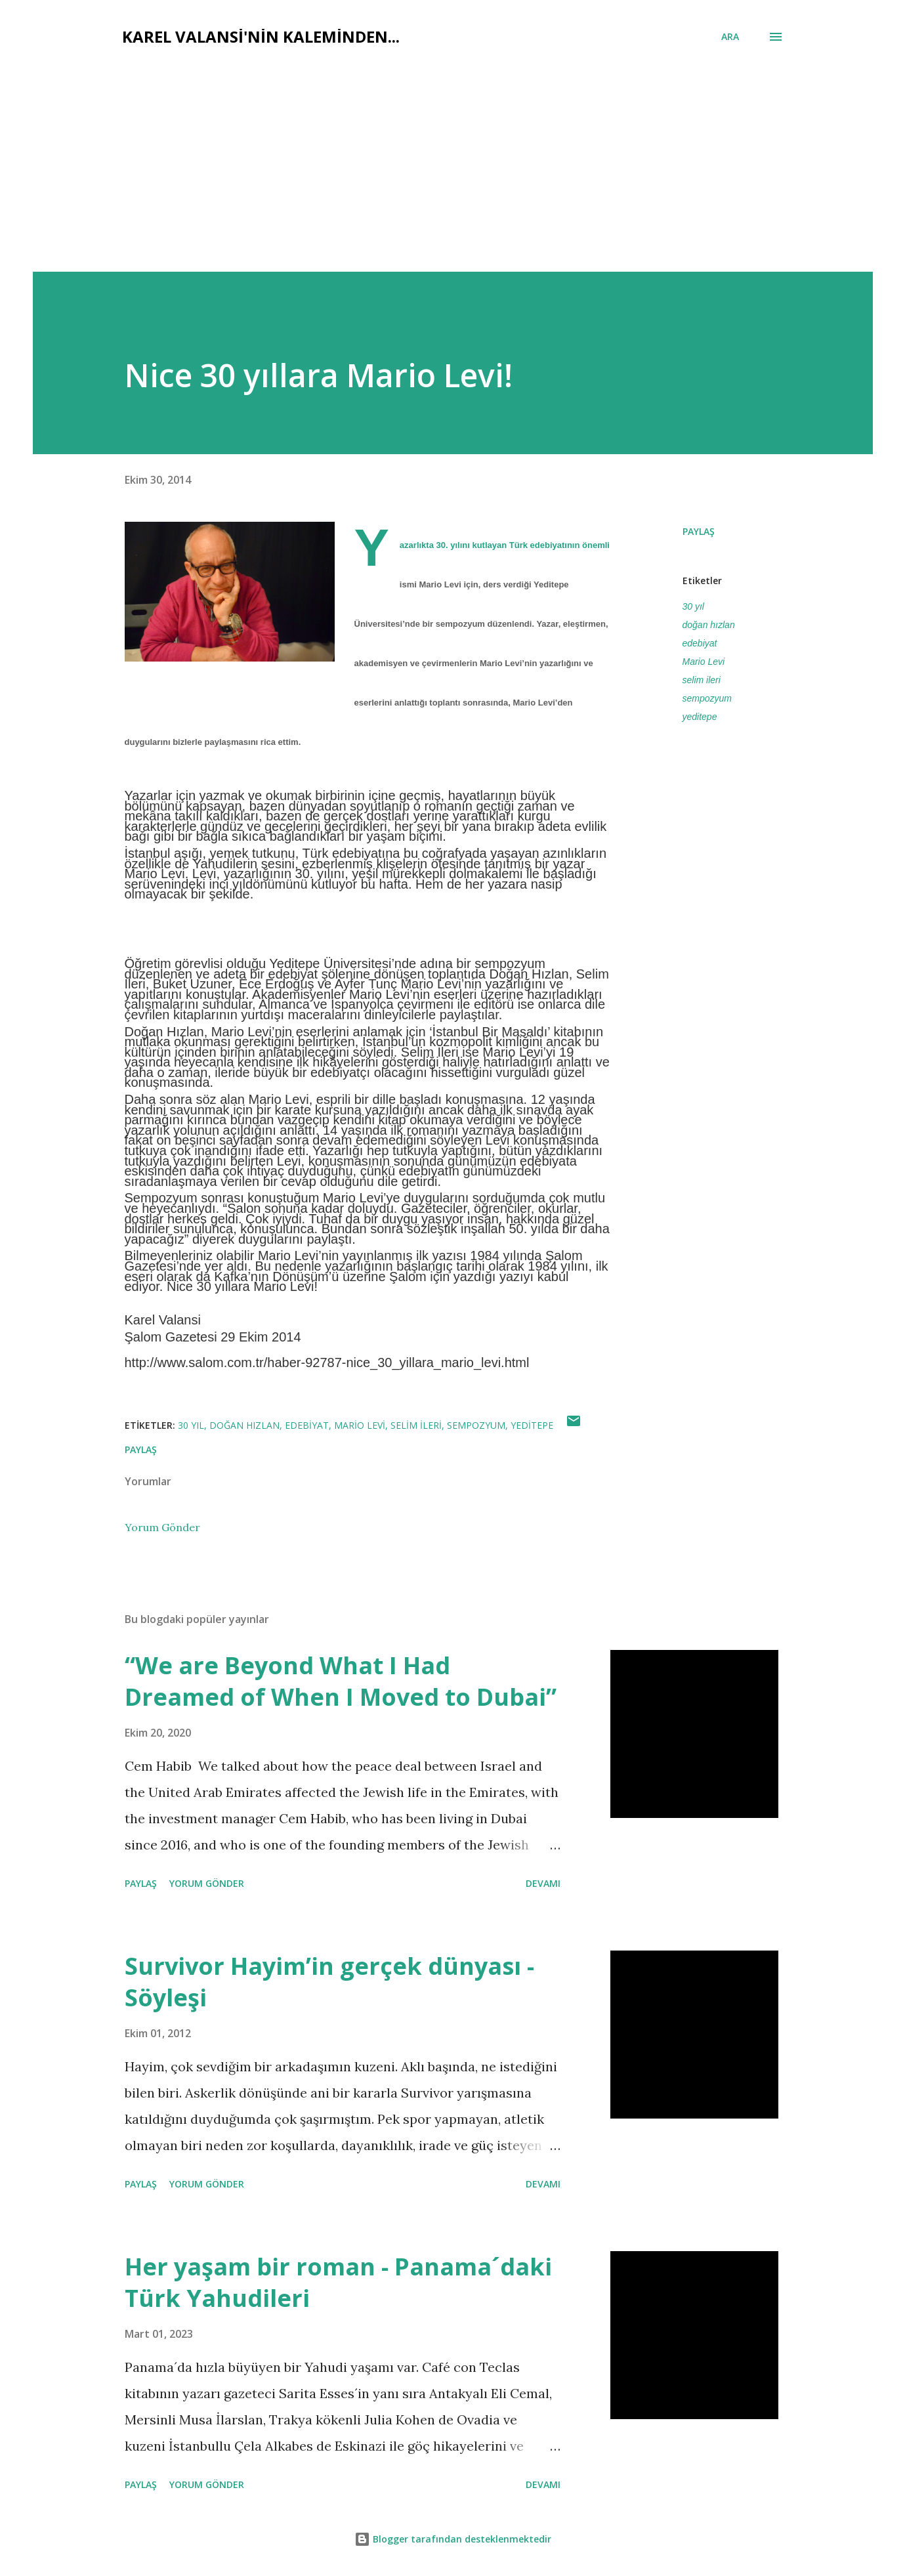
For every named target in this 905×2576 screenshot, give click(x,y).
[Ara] (730, 37)
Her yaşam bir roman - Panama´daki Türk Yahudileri (338, 2282)
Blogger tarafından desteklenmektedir (452, 2539)
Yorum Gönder (162, 1527)
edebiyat (700, 643)
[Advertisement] (453, 152)
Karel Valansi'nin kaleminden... (261, 36)
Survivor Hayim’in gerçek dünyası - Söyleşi (329, 1982)
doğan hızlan (709, 625)
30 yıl (693, 606)
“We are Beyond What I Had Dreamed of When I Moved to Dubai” (341, 1681)
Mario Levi (704, 661)
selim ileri (702, 680)
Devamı (543, 1883)
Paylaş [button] (699, 531)
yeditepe (700, 716)
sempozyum (707, 698)
